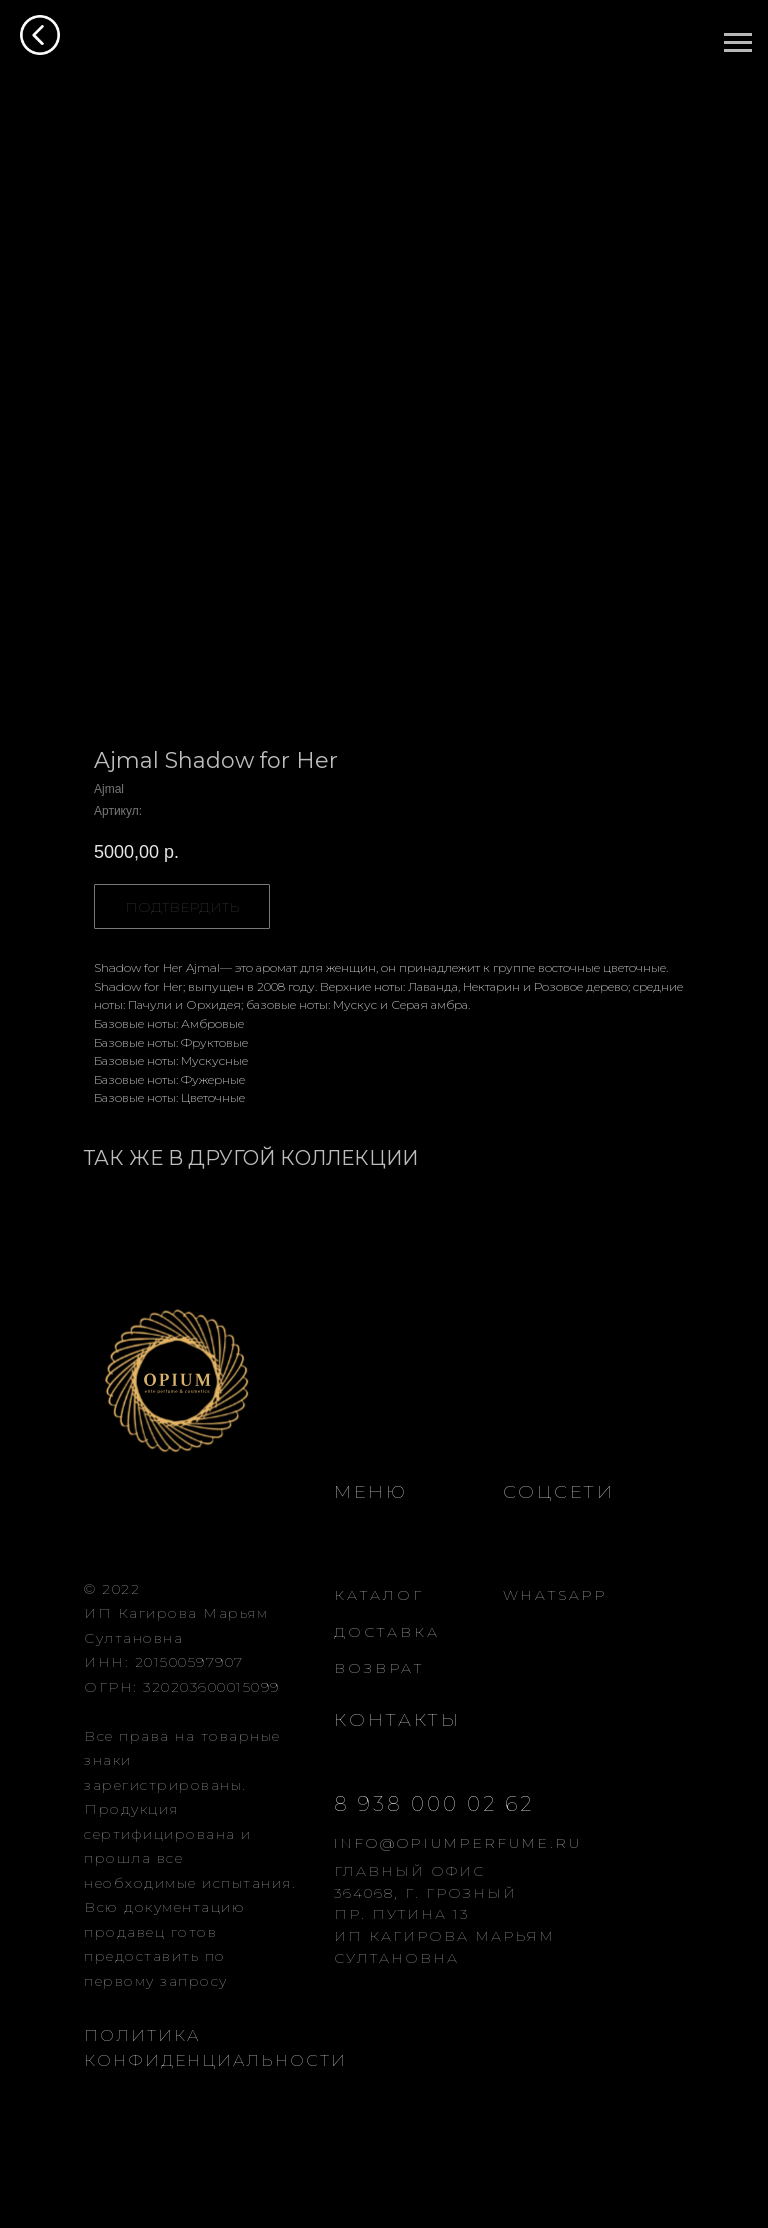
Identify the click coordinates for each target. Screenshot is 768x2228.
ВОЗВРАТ (379, 1668)
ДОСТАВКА (387, 1632)
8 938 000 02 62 (434, 1804)
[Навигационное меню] (738, 43)
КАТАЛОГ (379, 1595)
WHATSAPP (555, 1595)
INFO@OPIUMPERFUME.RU (458, 1843)
